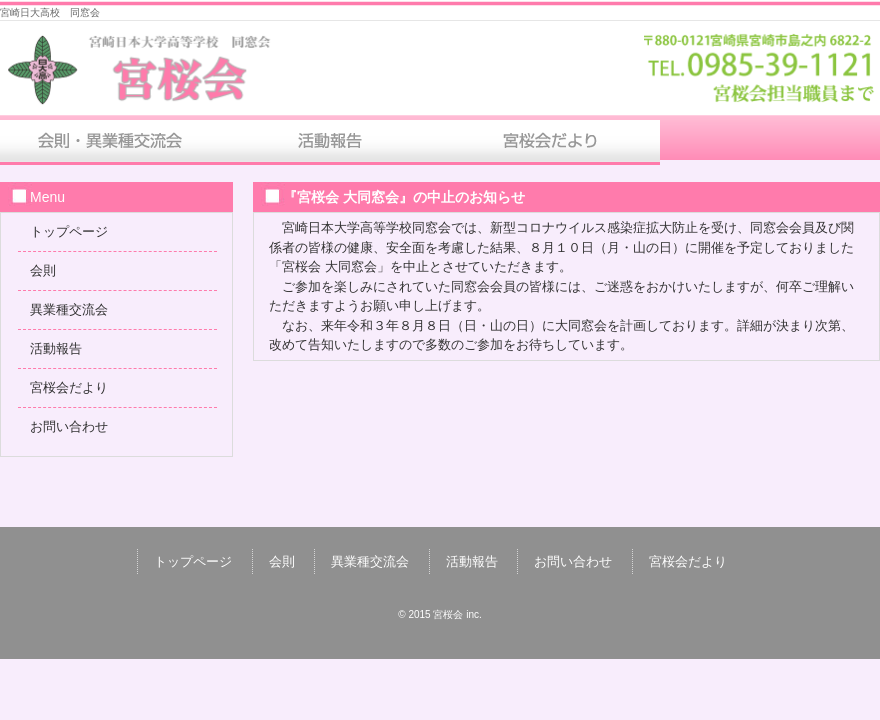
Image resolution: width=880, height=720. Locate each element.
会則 (43, 270)
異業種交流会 (69, 309)
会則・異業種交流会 (110, 142)
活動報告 (330, 142)
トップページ (69, 231)
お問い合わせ (770, 142)
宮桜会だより (550, 142)
